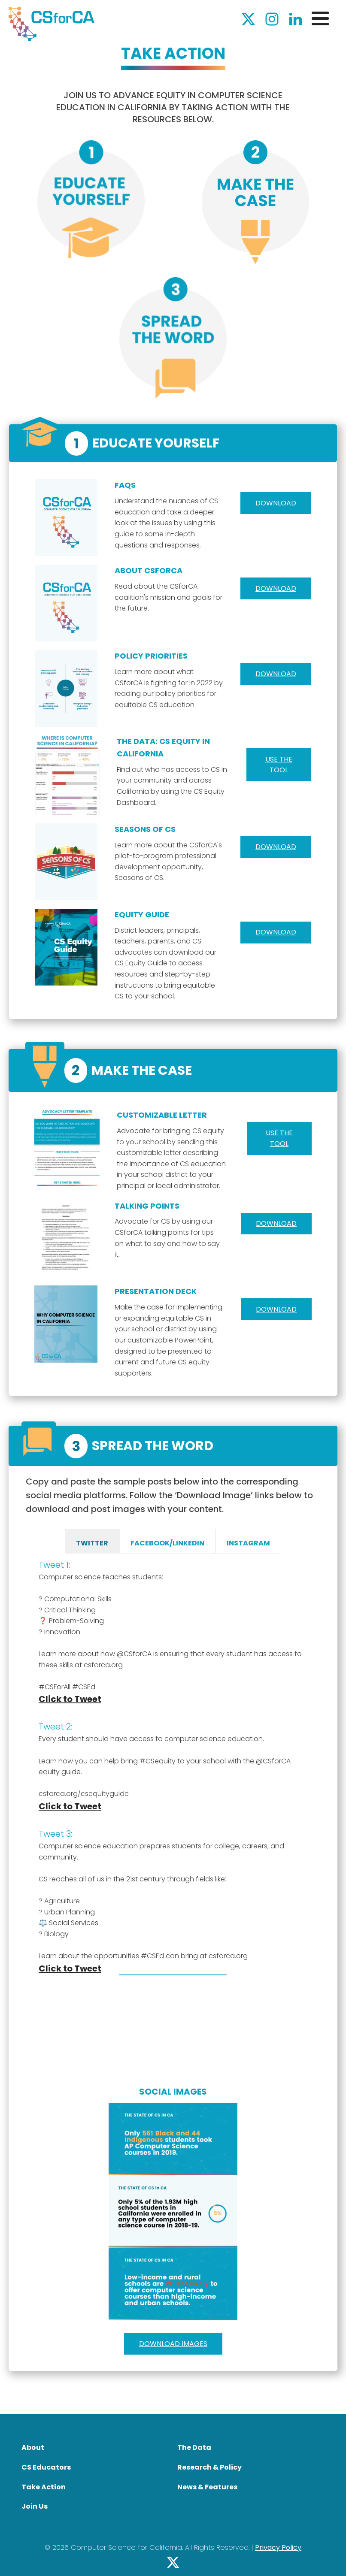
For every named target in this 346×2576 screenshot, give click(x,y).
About (32, 2447)
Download (275, 503)
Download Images (173, 2344)
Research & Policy (209, 2467)
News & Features (207, 2487)
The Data (194, 2447)
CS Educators (46, 2467)
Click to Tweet (70, 1699)
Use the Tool (279, 1138)
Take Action (43, 2487)
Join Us (34, 2506)
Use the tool (278, 764)
